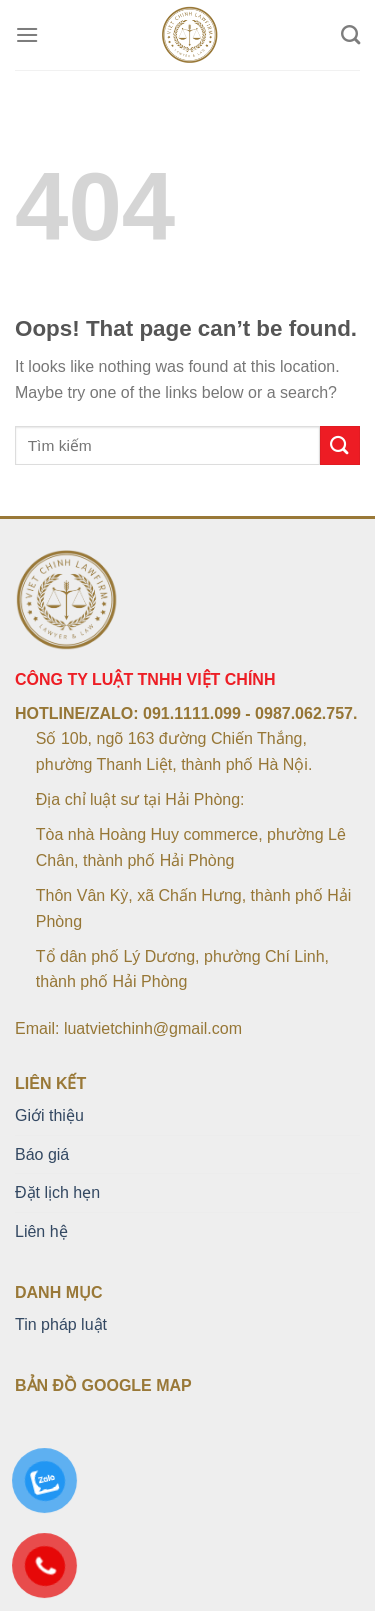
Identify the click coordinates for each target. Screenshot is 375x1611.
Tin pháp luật (61, 1324)
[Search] (350, 34)
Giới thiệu (49, 1115)
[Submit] (340, 445)
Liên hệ (41, 1231)
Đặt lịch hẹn (57, 1192)
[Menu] (27, 34)
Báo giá (42, 1154)
